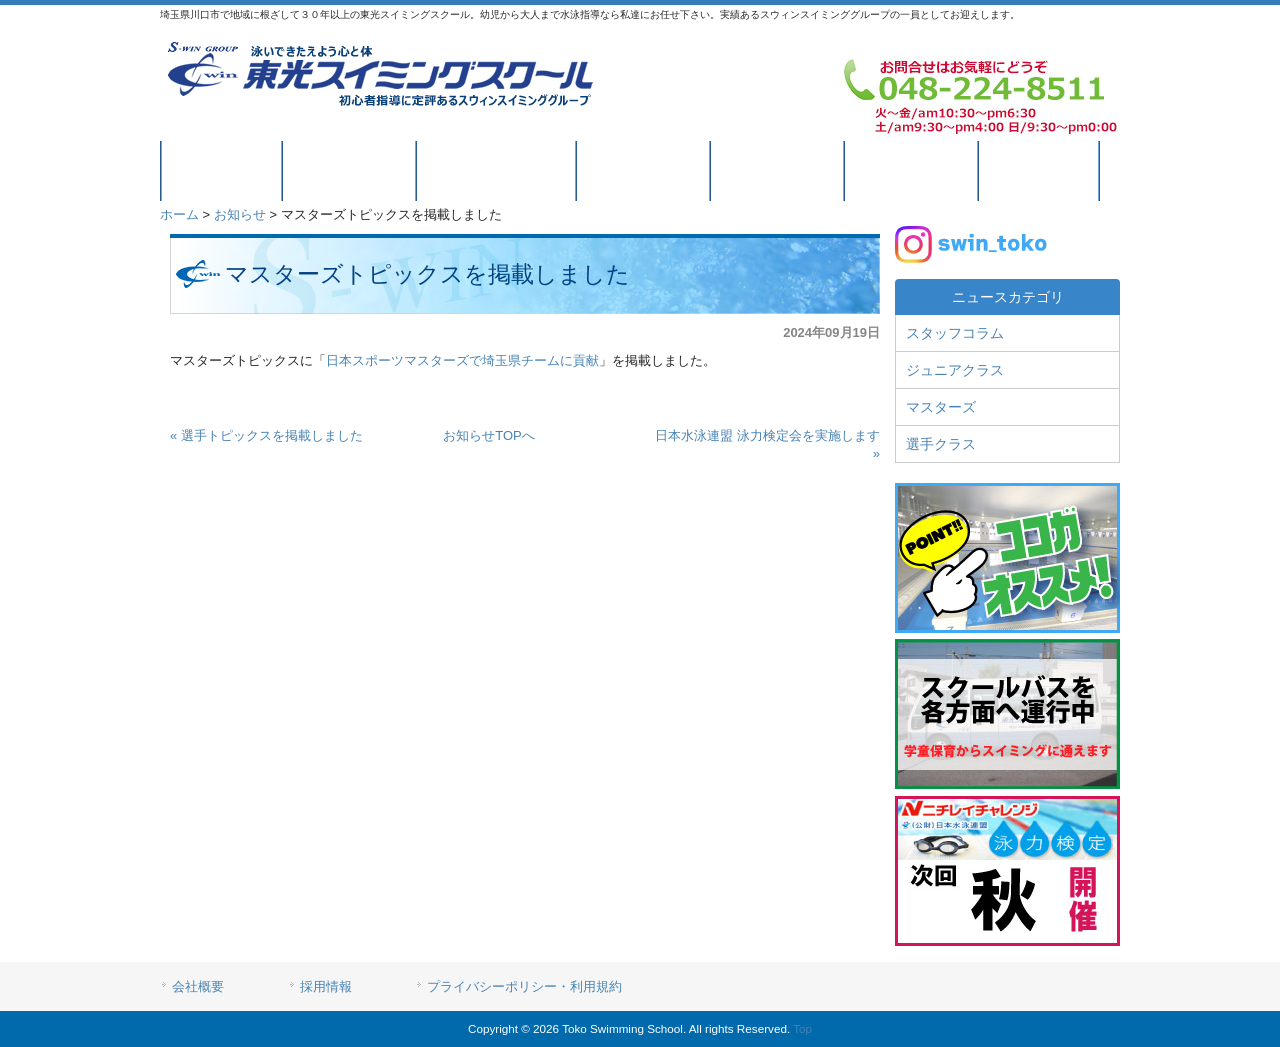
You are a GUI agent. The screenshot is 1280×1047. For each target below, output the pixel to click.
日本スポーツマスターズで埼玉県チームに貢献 (462, 360)
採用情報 (326, 986)
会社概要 (198, 986)
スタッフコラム (955, 333)
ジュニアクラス (955, 370)
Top (802, 1028)
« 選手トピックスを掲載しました (266, 435)
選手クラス (941, 444)
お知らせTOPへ (489, 435)
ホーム (179, 214)
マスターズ (941, 407)
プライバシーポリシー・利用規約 (524, 986)
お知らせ (240, 214)
